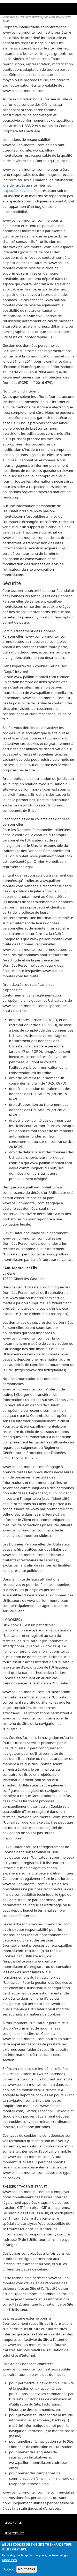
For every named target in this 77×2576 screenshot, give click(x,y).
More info (9, 2560)
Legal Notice (13, 2522)
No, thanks (26, 2569)
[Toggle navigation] (5, 9)
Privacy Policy (14, 2533)
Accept (8, 2569)
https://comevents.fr (19, 190)
